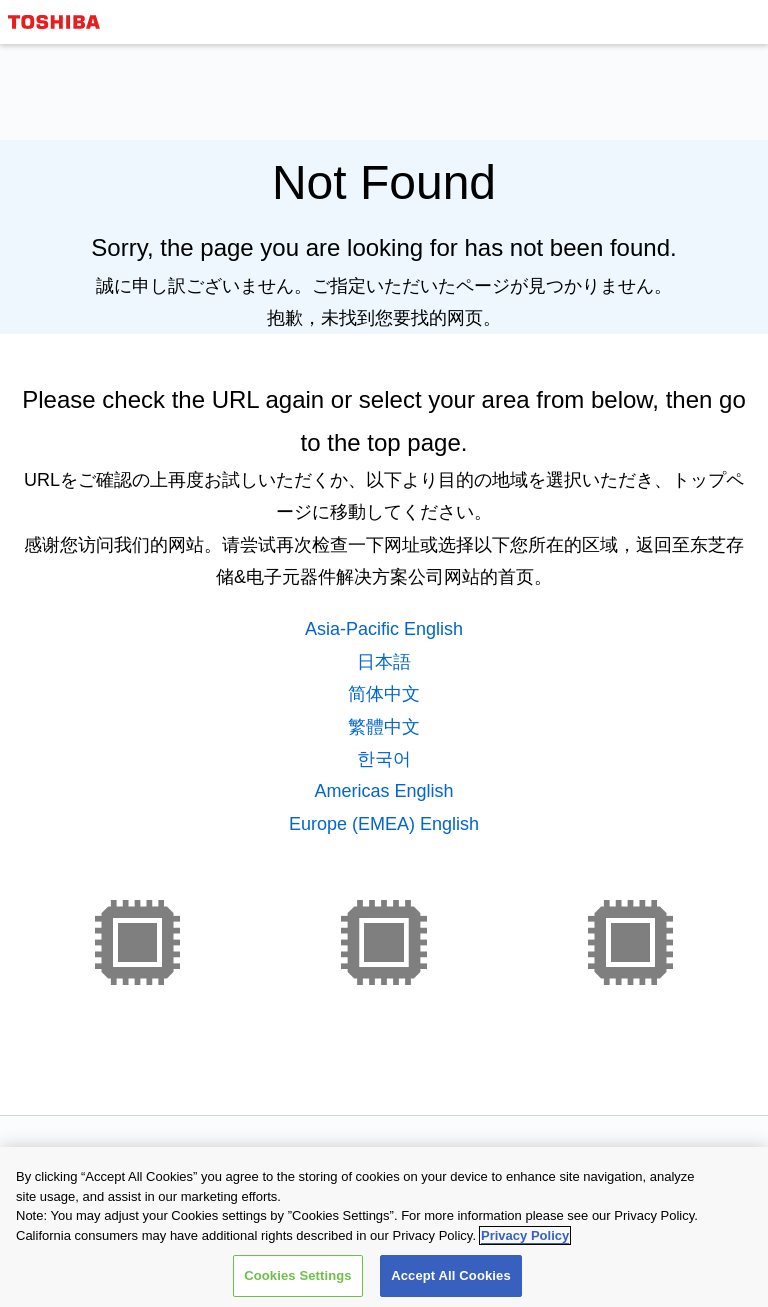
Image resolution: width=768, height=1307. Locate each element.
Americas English (383, 791)
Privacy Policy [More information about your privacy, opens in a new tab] (525, 1235)
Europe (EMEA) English (384, 824)
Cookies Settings (298, 1276)
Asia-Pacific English (384, 629)
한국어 (384, 759)
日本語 (384, 662)
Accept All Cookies (451, 1276)
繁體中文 (384, 727)
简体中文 (384, 694)
